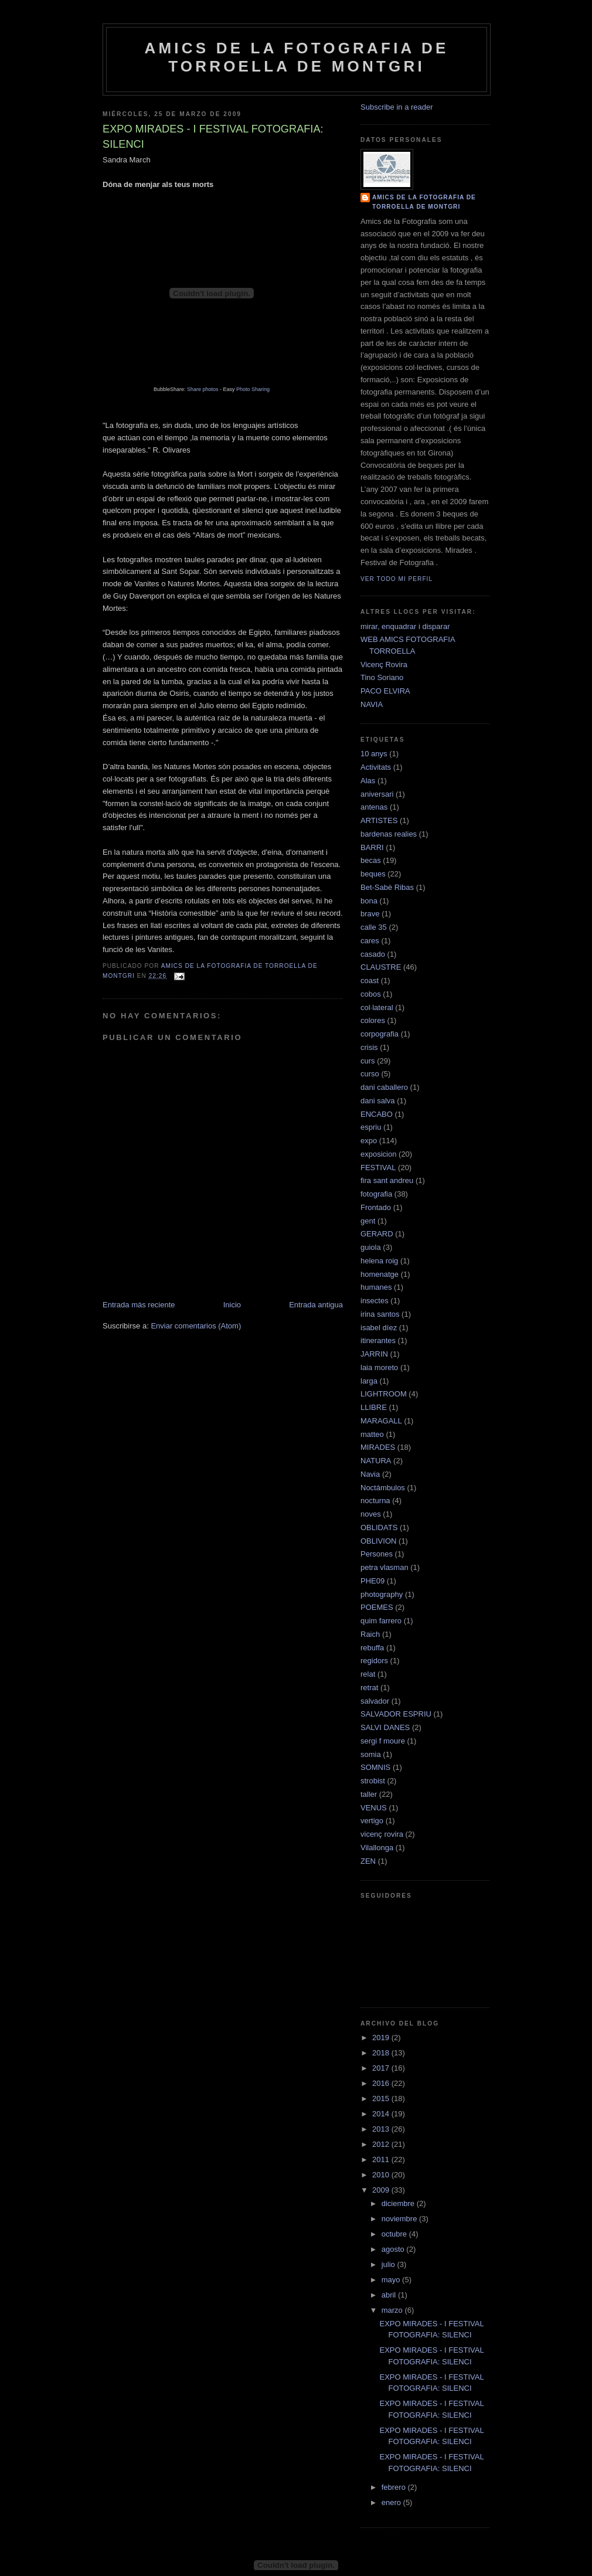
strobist (372, 1780)
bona (368, 900)
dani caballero (384, 1087)
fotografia (376, 1194)
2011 (382, 2159)
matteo (372, 1434)
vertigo (371, 1820)
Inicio (232, 1304)
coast (369, 980)
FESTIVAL (378, 1167)
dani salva (377, 1100)
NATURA (375, 1460)
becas (370, 860)
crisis (369, 1047)
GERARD (376, 1233)
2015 (382, 2098)
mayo (392, 2279)
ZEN (368, 1861)
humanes (376, 1287)
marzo (393, 2310)
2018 (382, 2052)
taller (368, 1794)
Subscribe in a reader (396, 107)
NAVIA (371, 704)
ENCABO (376, 1114)
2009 (382, 2190)
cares (369, 940)
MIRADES (377, 1447)
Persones (376, 1553)
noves (370, 1514)
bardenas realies (388, 834)
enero (392, 2502)
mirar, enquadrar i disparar (405, 626)
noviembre (400, 2218)
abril (390, 2294)
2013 (382, 2129)
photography (381, 1594)
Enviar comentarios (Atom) (196, 1325)
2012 (382, 2144)
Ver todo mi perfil (396, 579)
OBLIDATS (378, 1527)
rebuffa (372, 1647)
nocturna (375, 1500)
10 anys (373, 753)
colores (372, 1020)
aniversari (376, 794)
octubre (395, 2234)
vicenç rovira (381, 1834)
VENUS (373, 1807)
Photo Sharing (253, 389)
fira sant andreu (386, 1180)
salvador (374, 1701)
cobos (370, 994)
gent (367, 1220)
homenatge (379, 1274)
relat (367, 1674)
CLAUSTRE (380, 967)
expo (368, 1140)
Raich (370, 1634)
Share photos (203, 389)
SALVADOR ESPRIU (395, 1714)
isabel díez (378, 1327)
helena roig (379, 1260)
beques (373, 873)
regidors (374, 1660)
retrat (369, 1687)
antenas (373, 807)
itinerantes (378, 1340)
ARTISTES (378, 820)
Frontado (375, 1207)
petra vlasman (384, 1567)
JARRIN (374, 1354)
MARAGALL (381, 1420)
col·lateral (376, 1007)
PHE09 (372, 1580)
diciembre (399, 2203)
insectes (374, 1300)
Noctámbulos (382, 1487)
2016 (382, 2083)
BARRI (372, 847)
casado (372, 954)
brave (370, 913)
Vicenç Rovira (383, 664)
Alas (367, 780)
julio (389, 2264)
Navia (370, 1474)
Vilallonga (376, 1847)
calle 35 (373, 927)
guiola (370, 1247)
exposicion (378, 1154)
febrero (395, 2487)
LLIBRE (373, 1407)
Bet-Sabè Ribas (387, 887)
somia (370, 1754)
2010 (382, 2174)
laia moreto (379, 1367)
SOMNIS (375, 1767)
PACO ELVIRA (385, 691)
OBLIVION (378, 1541)
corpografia (379, 1033)
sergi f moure (382, 1740)
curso (369, 1073)
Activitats (375, 767)
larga (368, 1381)
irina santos (379, 1314)
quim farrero (381, 1620)
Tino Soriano (381, 677)
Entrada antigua (316, 1304)
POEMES (376, 1607)
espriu (370, 1127)
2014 (382, 2113)
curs (367, 1060)
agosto (394, 2249)
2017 (382, 2068)
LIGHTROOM (383, 1393)
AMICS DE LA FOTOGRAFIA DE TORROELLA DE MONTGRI (296, 57)
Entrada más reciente (139, 1304)
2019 (382, 2037)
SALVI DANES (385, 1727)
